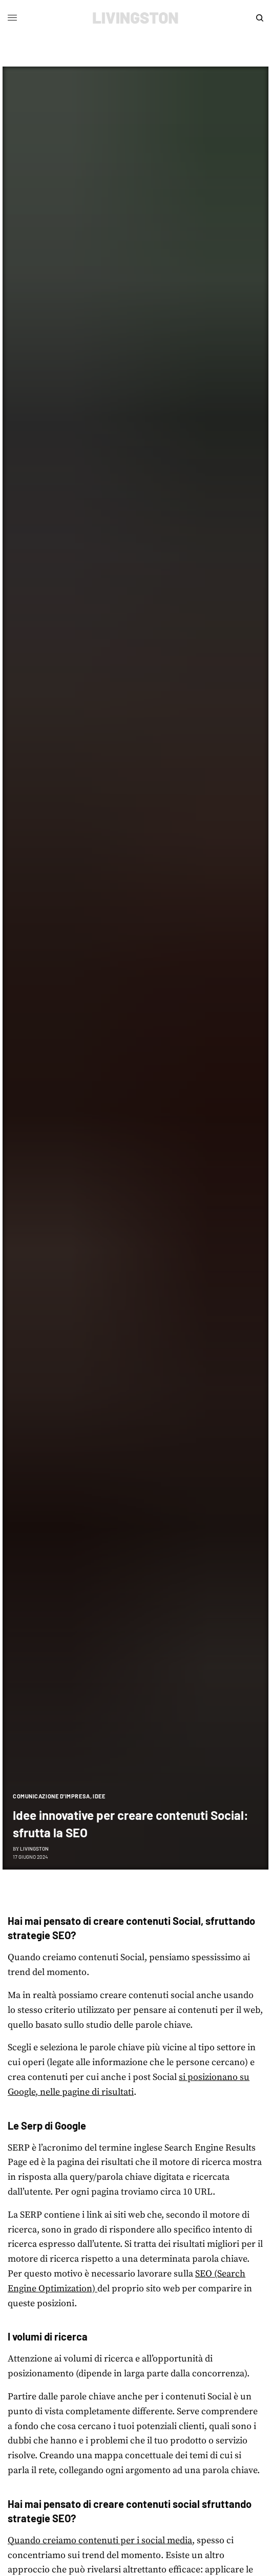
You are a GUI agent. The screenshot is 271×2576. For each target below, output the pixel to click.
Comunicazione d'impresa (51, 1796)
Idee (99, 1796)
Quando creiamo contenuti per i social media (100, 2540)
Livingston (34, 1848)
